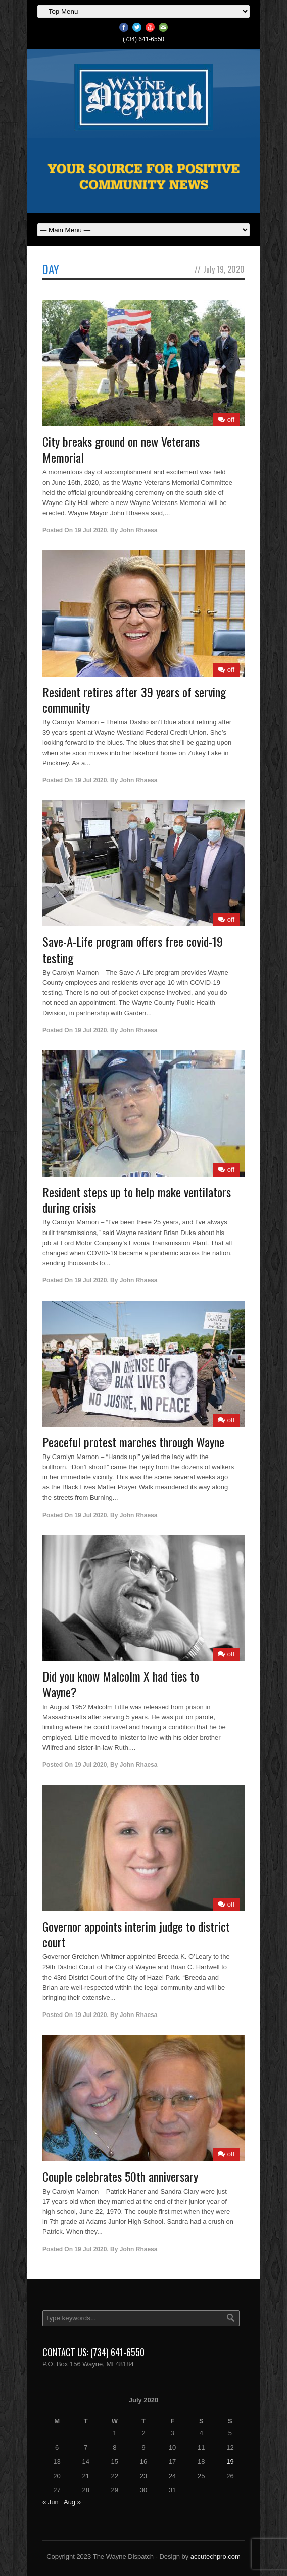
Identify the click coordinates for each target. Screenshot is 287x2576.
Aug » (72, 2502)
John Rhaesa (139, 530)
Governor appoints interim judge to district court (136, 1934)
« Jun (50, 2502)
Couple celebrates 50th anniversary (120, 2176)
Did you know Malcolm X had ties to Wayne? (120, 1684)
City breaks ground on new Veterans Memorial (121, 449)
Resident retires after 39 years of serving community (134, 699)
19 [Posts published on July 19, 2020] (229, 2462)
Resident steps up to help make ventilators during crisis (136, 1199)
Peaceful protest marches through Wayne (133, 1442)
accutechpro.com (215, 2556)
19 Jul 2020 (90, 530)
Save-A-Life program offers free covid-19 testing (132, 949)
